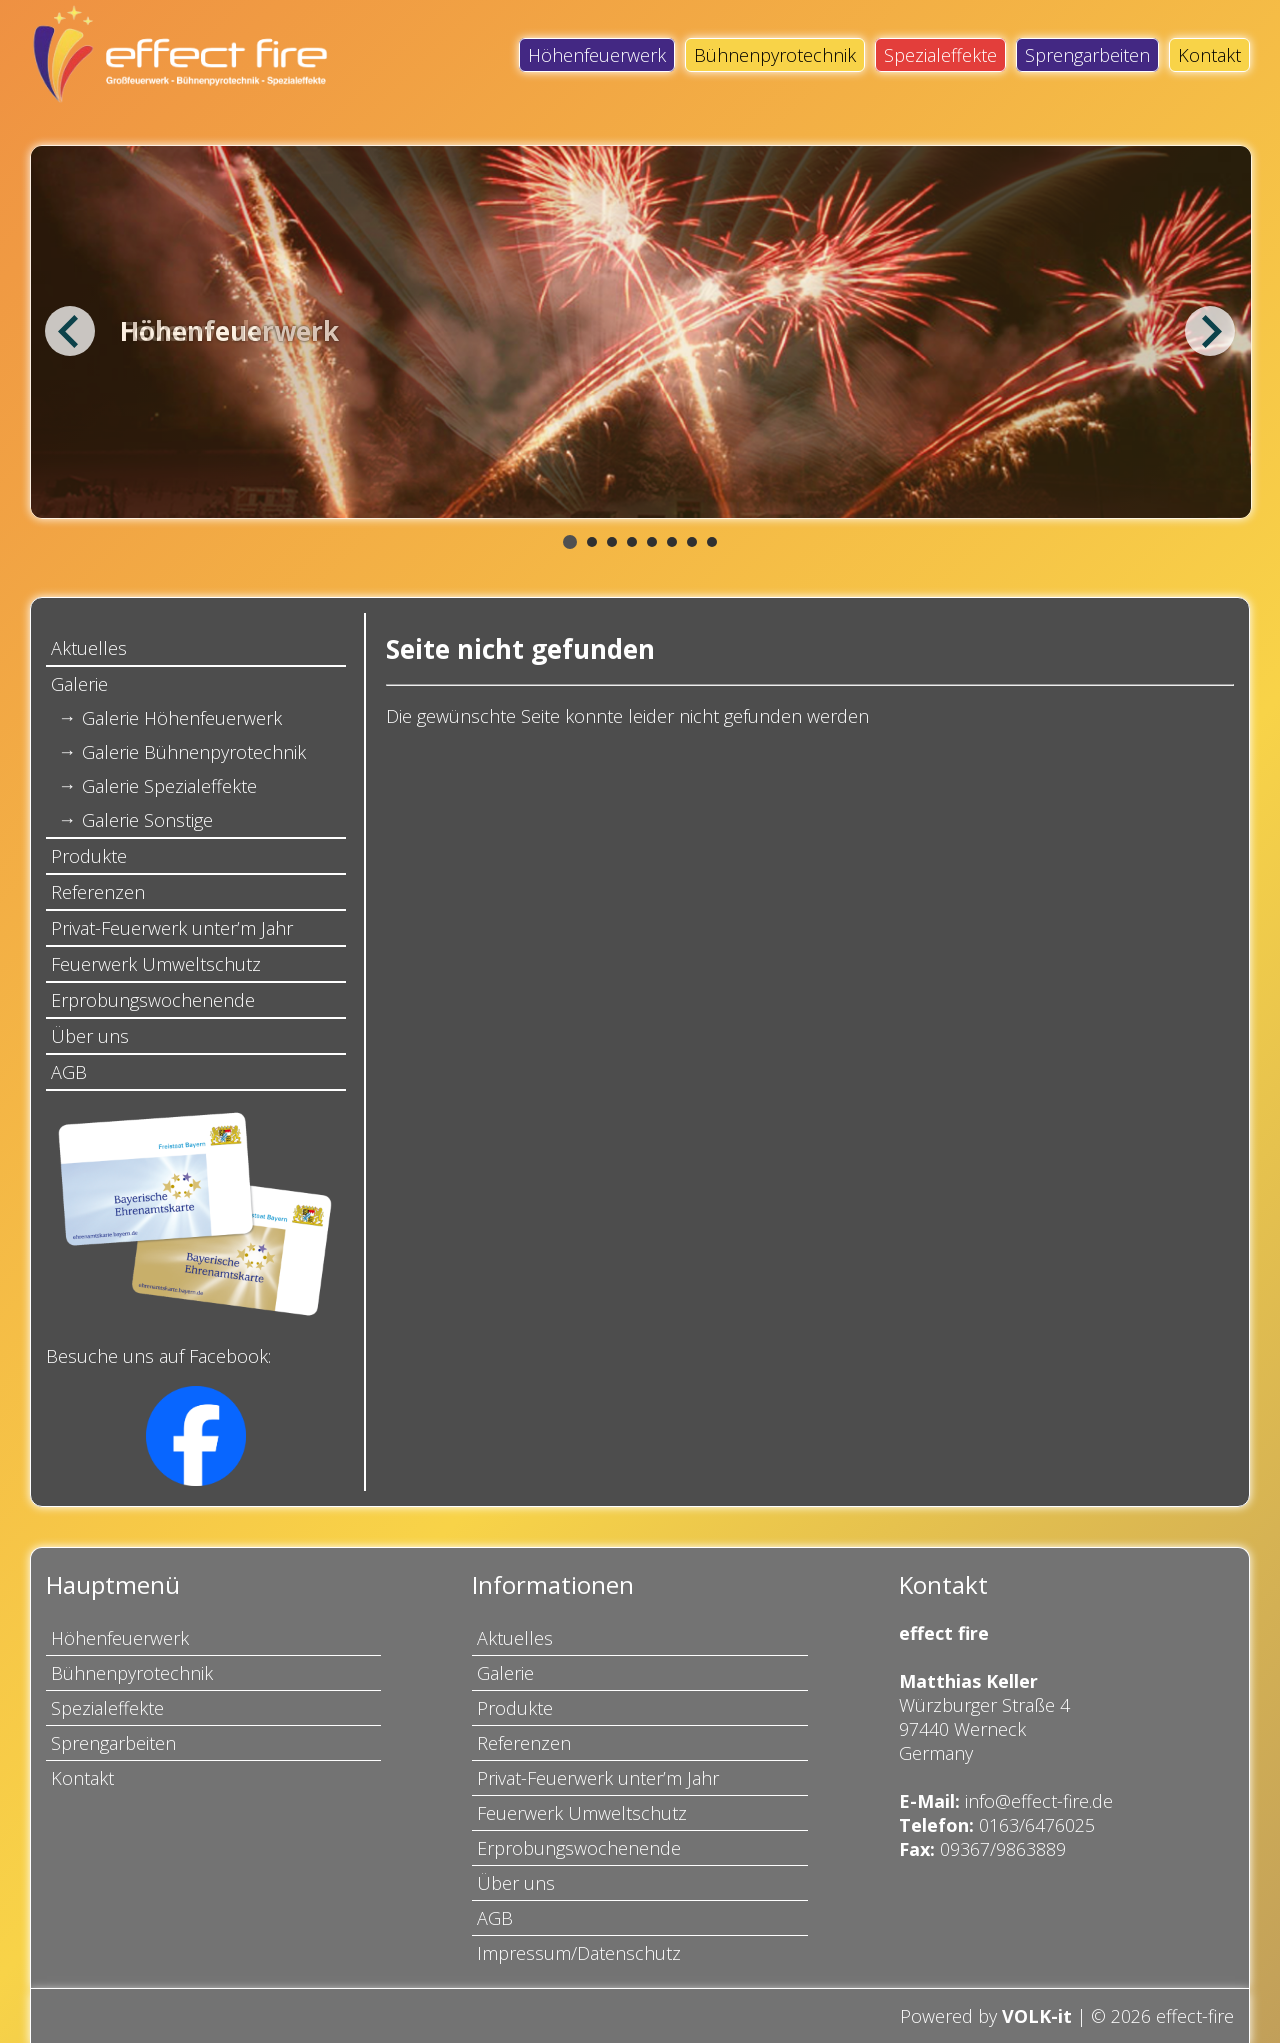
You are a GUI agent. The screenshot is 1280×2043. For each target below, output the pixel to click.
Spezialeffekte (940, 55)
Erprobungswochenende (153, 1000)
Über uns (90, 1036)
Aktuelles (89, 648)
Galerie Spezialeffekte (169, 786)
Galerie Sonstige (147, 820)
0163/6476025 (1037, 1825)
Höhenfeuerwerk (597, 55)
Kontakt (1209, 55)
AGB (69, 1072)
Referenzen (98, 892)
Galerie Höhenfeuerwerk (182, 718)
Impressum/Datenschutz (579, 1953)
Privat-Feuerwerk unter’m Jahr (172, 928)
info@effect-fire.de (1039, 1801)
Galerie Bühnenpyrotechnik (194, 752)
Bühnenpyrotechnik (775, 55)
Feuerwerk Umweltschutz (156, 964)
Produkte (89, 856)
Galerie (79, 684)
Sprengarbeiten (1087, 55)
